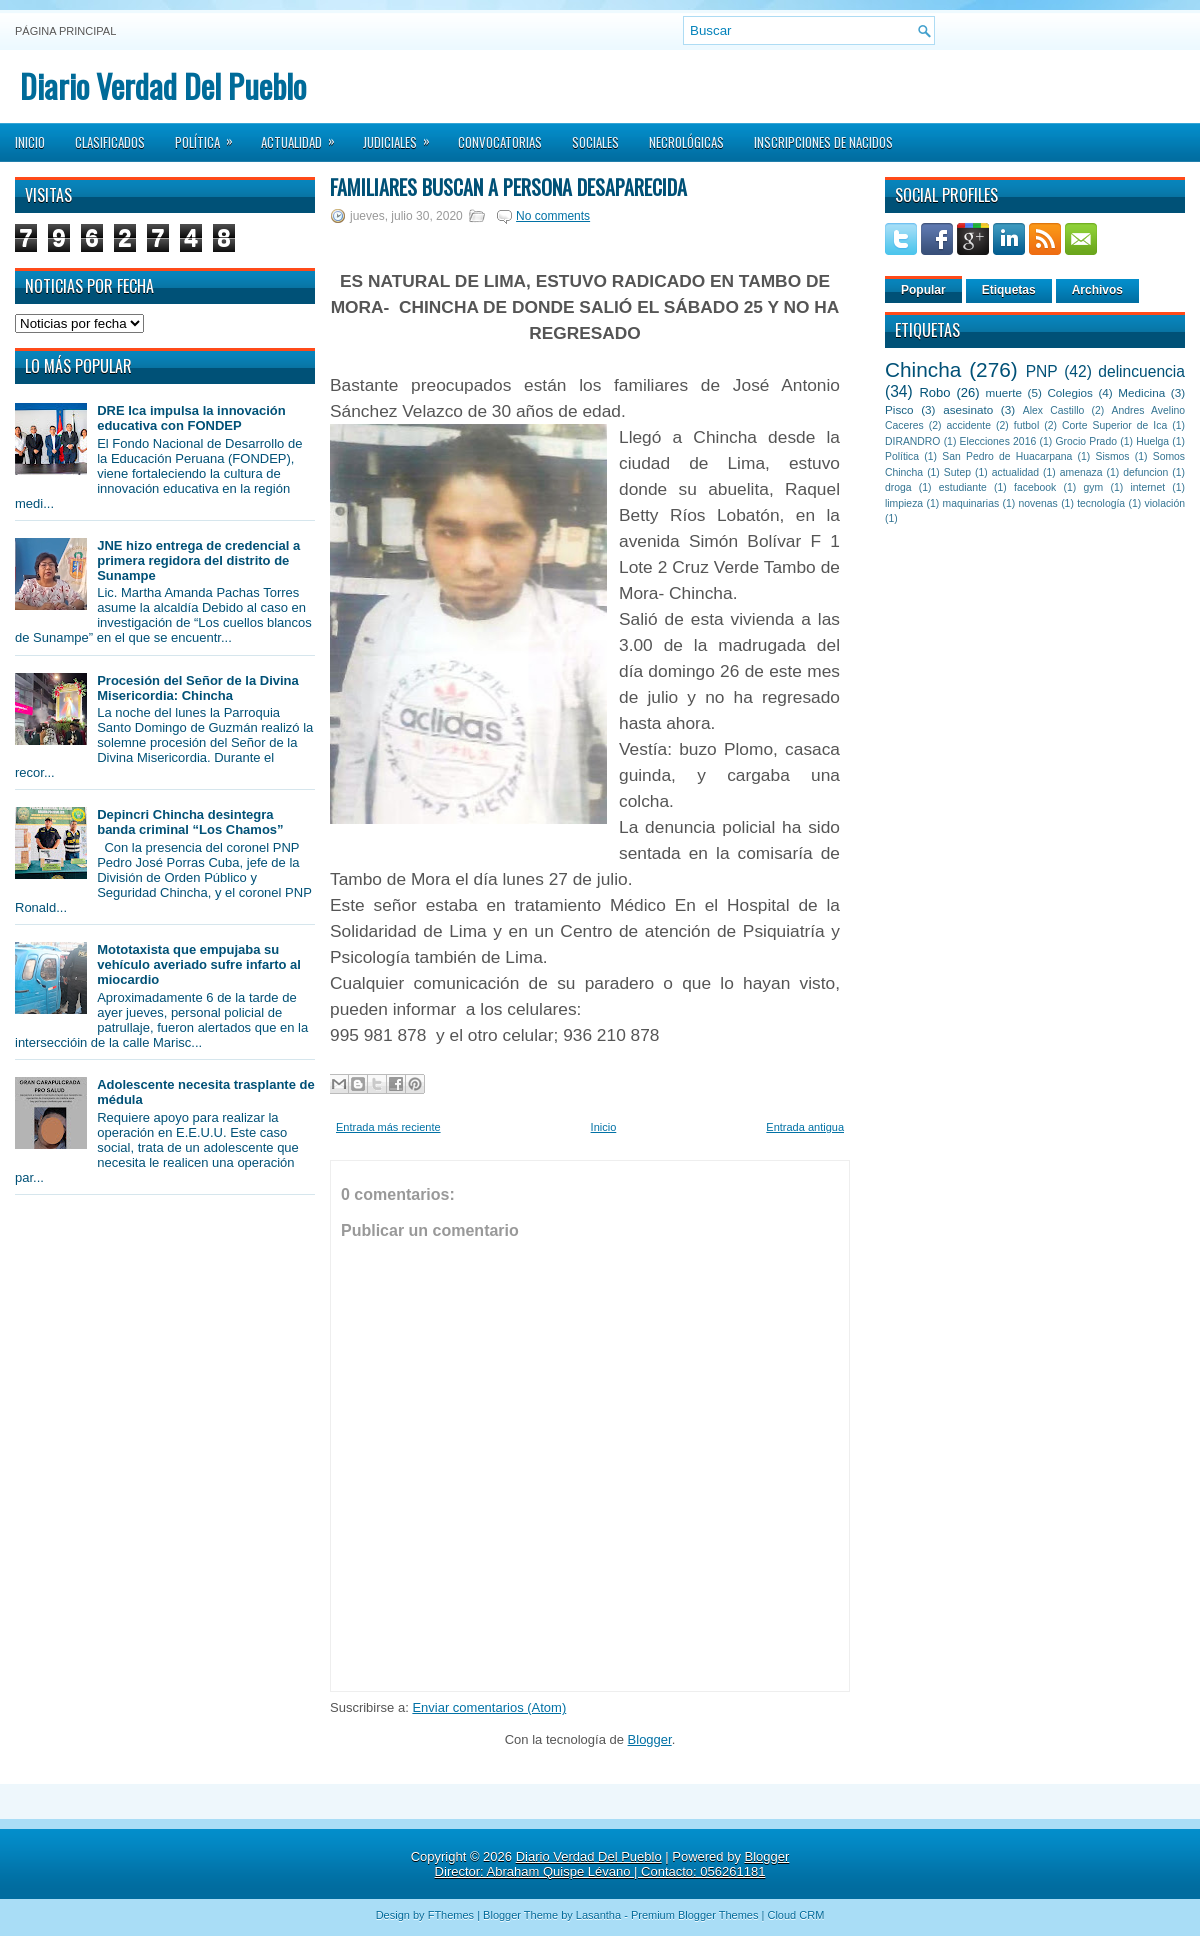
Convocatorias (500, 142)
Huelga (1152, 441)
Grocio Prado (1086, 441)
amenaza (1081, 472)
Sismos (1112, 456)
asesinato (968, 409)
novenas (1038, 503)
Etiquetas (1009, 290)
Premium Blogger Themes (695, 1915)
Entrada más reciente (388, 1127)
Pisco (899, 409)
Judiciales (403, 136)
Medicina (1141, 392)
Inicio (30, 142)
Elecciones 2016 (998, 441)
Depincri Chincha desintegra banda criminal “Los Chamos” (190, 822)
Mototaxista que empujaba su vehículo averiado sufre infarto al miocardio (199, 964)
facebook (1035, 487)
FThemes (451, 1915)
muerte (1004, 392)
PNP (1042, 371)
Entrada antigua (805, 1127)
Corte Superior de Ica (1114, 425)
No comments (553, 216)
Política (210, 136)
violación (1165, 503)
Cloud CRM (795, 1915)
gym (1094, 487)
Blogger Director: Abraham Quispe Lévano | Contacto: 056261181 (612, 1864)
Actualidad (304, 136)
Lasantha (598, 1915)
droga (898, 487)
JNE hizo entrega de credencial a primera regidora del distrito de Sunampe (198, 560)
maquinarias (971, 503)
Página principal (65, 31)
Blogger (650, 1739)
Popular (923, 290)
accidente (969, 425)
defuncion (1145, 472)
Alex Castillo (1054, 410)
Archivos (1097, 290)
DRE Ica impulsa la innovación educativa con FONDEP (191, 418)
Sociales (595, 142)
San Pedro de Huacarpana (1007, 456)
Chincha (923, 369)
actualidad (1015, 472)
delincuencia (1141, 371)
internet (1147, 487)
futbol (1026, 425)
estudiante (963, 487)
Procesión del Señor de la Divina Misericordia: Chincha (198, 688)
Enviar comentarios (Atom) (489, 1707)
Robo (934, 392)
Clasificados (110, 142)
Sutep (957, 472)
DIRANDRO (912, 441)
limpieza (904, 503)
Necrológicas (686, 142)
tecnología (1101, 503)
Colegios (1069, 392)
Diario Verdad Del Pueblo (163, 85)
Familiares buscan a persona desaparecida (508, 187)
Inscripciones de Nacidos (823, 142)
